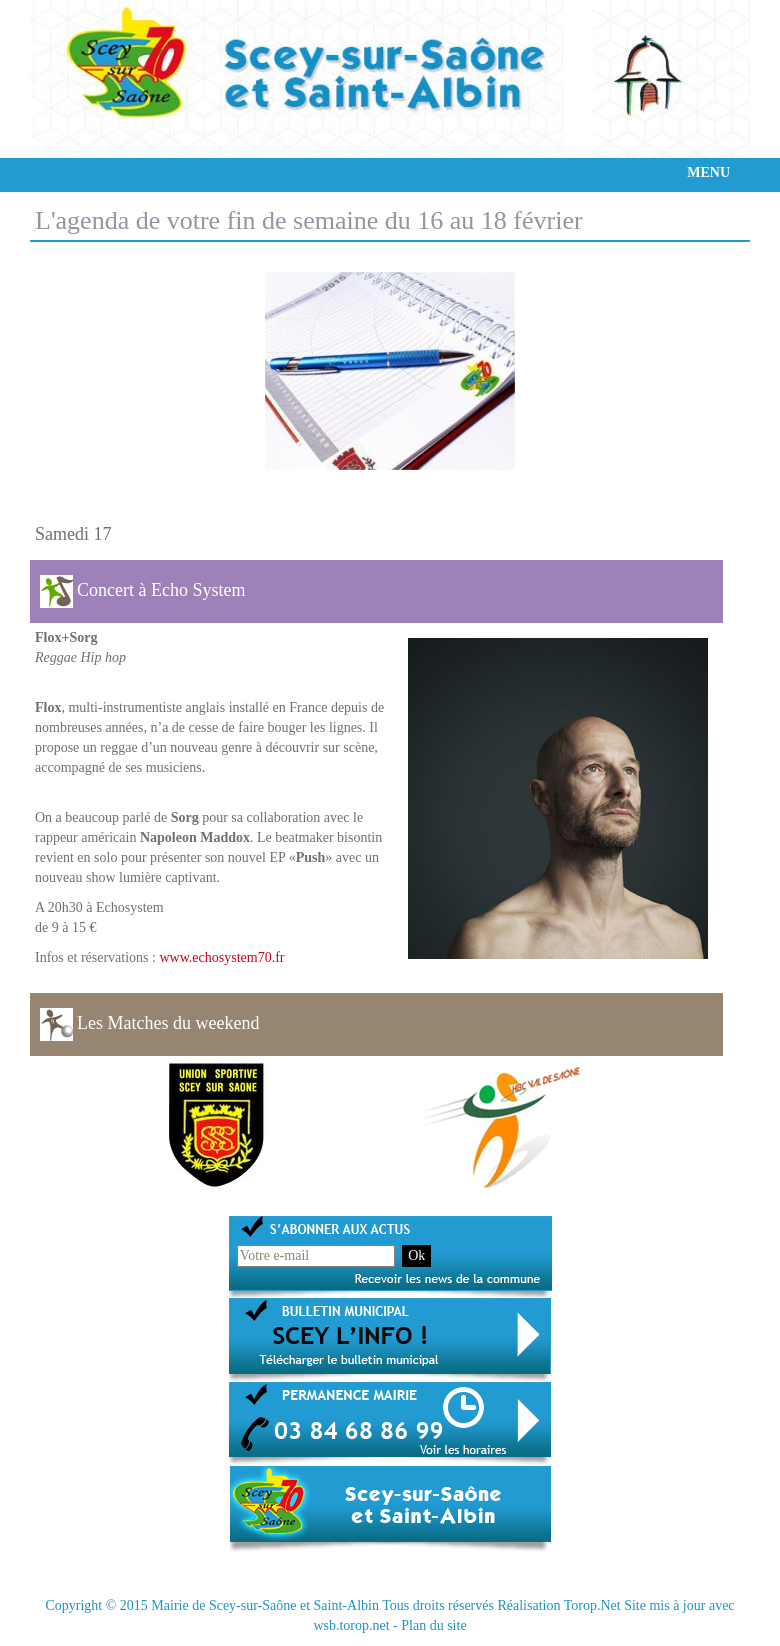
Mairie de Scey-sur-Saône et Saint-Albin (265, 1605)
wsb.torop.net (351, 1625)
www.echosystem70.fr (221, 957)
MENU (708, 172)
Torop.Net (592, 1605)
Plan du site (433, 1625)
